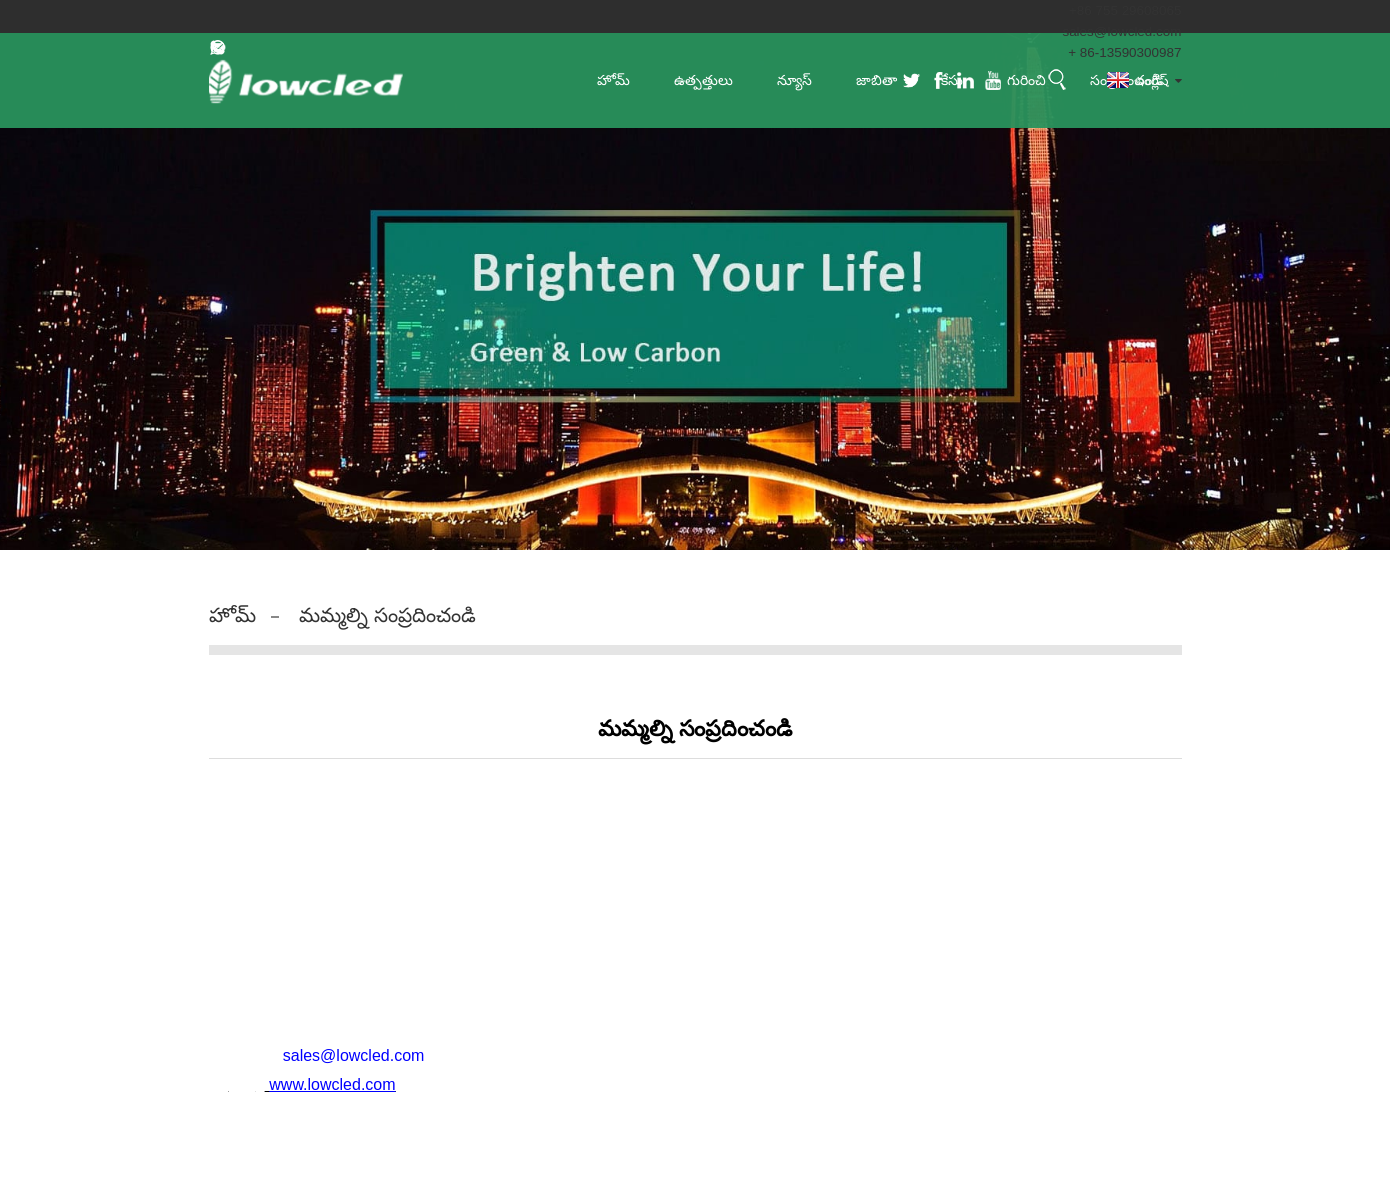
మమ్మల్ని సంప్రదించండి (387, 615)
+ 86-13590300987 (1123, 52)
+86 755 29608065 (1122, 10)
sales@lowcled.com (1120, 31)
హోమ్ (232, 615)
